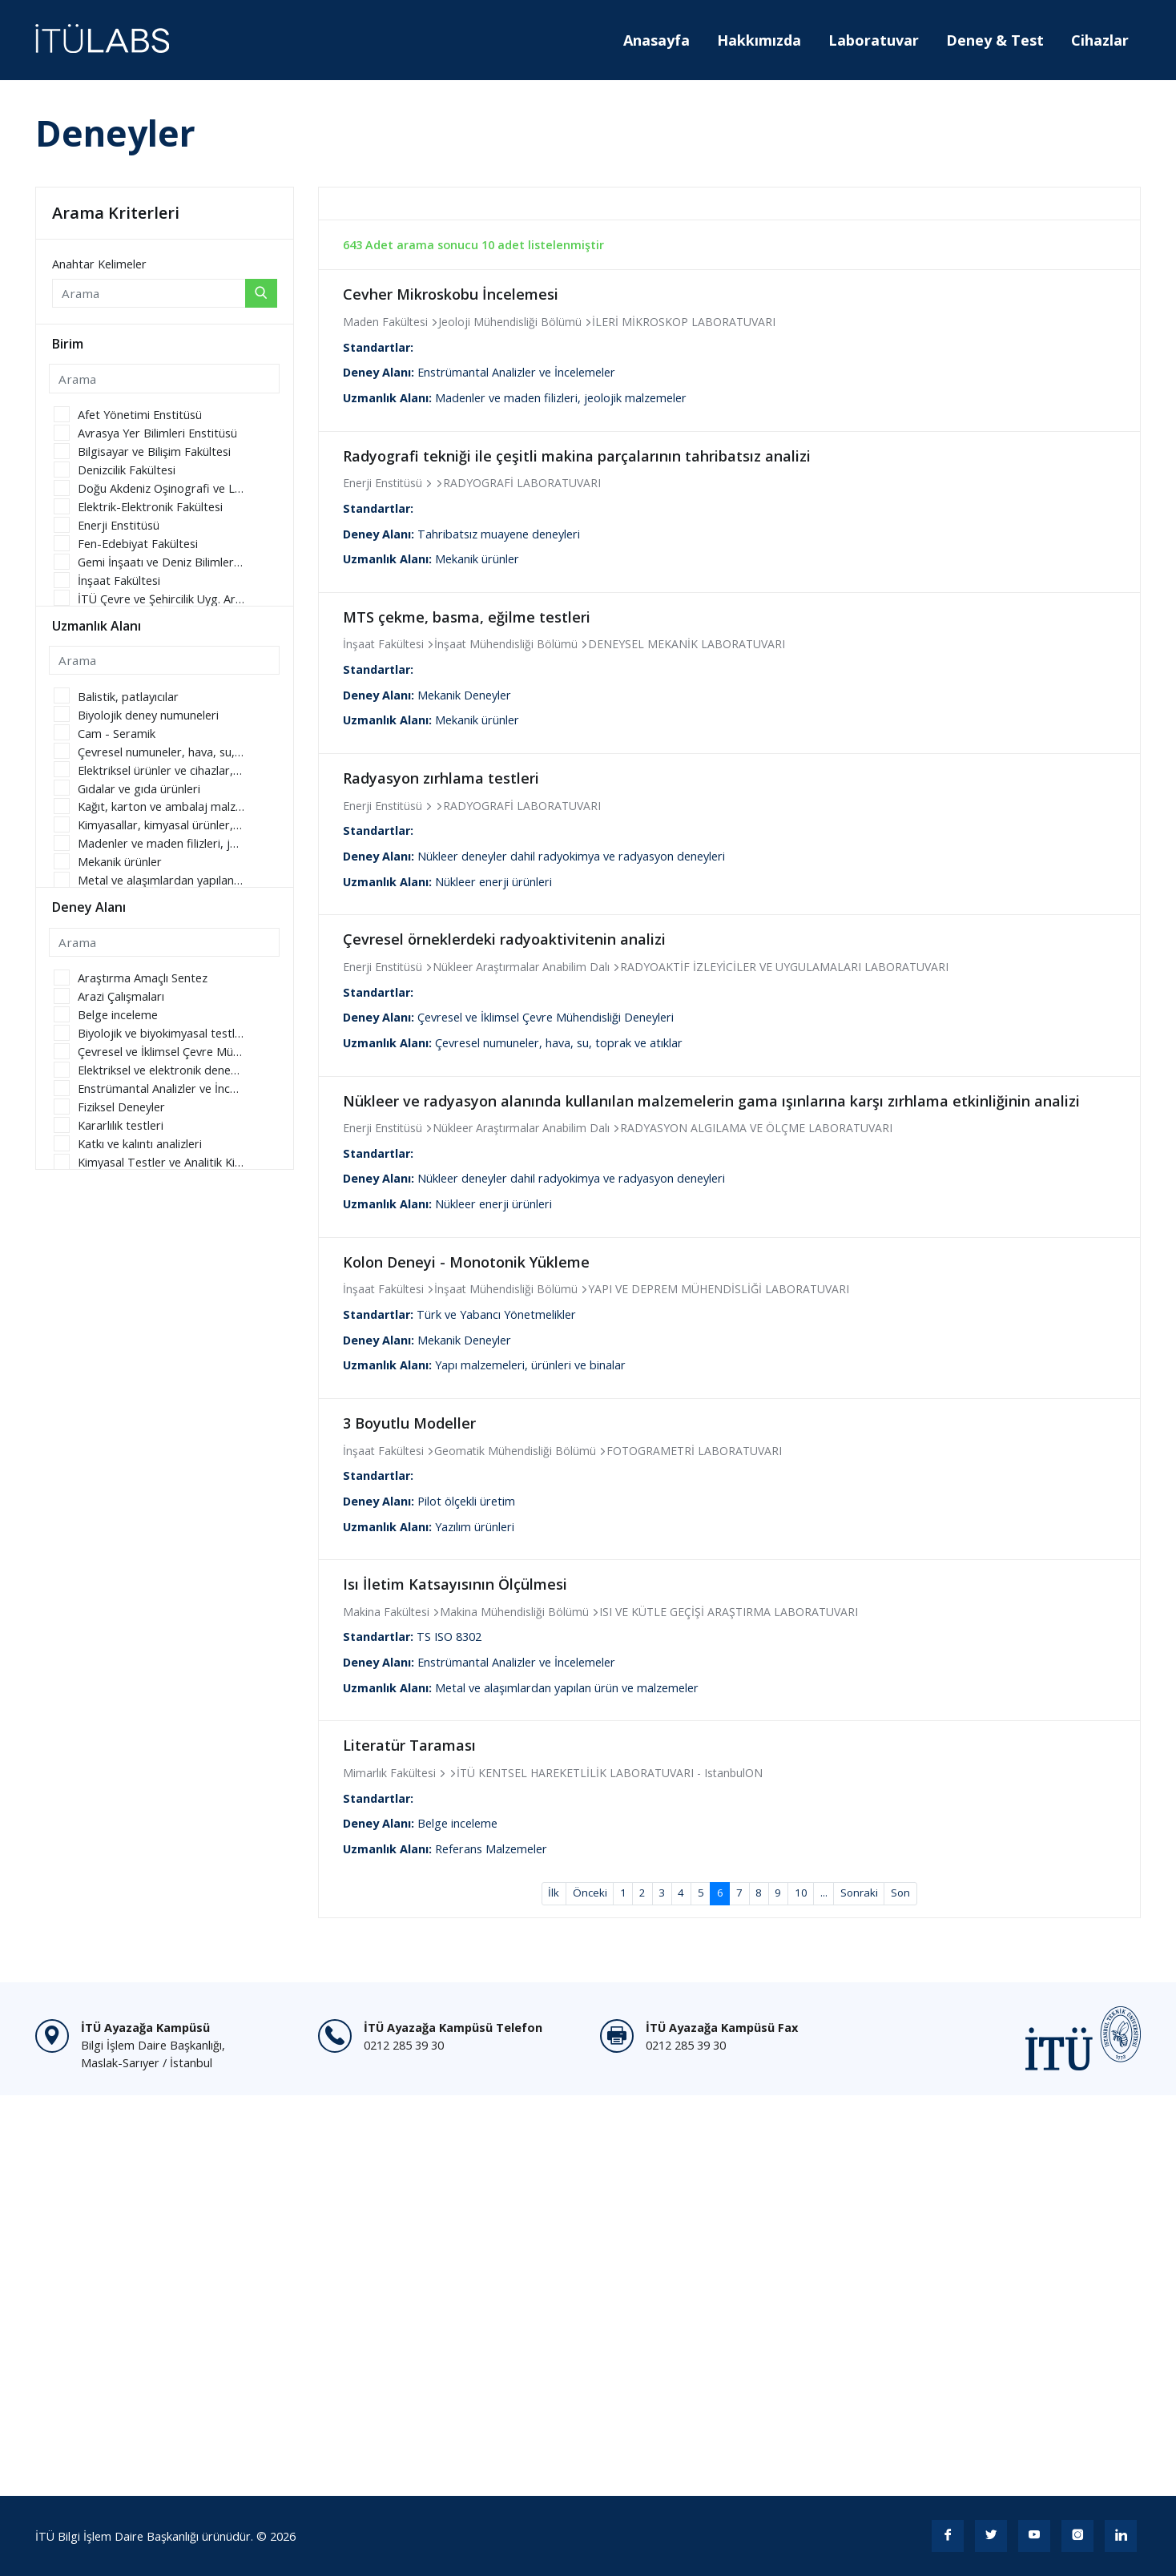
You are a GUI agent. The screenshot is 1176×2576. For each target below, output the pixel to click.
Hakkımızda (759, 40)
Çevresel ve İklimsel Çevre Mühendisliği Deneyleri (161, 1051)
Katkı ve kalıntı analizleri (140, 1143)
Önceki (590, 1892)
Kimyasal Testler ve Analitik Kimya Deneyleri (161, 1162)
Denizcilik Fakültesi (126, 470)
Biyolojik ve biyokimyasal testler (161, 1033)
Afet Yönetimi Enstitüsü (140, 414)
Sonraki (859, 1892)
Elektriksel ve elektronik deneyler (161, 1070)
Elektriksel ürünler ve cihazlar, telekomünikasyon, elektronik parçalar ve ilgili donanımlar (161, 770)
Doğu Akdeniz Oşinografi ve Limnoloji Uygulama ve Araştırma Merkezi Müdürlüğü (161, 488)
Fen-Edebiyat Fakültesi (138, 543)
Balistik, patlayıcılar (128, 696)
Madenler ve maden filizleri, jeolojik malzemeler (161, 843)
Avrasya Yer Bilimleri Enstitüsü (157, 433)
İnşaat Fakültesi (119, 580)
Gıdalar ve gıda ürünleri (139, 788)
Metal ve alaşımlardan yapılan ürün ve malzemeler (161, 880)
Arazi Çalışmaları (121, 996)
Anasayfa (656, 40)
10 (801, 1892)
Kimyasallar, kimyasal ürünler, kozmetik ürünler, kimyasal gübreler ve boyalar (161, 824)
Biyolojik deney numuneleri (148, 715)
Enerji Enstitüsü (118, 525)
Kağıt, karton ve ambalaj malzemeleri (161, 806)
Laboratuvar (873, 40)
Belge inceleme (118, 1014)
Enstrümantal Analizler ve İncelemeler (161, 1088)
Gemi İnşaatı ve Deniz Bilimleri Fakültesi (161, 562)
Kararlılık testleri (120, 1125)
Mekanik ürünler (120, 861)
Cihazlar (1100, 40)
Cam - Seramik (116, 733)
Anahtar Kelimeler (99, 264)
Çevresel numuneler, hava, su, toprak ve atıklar (161, 752)
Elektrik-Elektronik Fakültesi (150, 506)
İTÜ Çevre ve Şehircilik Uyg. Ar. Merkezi (161, 599)
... (824, 1892)
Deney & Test (995, 40)
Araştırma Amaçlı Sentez (142, 978)
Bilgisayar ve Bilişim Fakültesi (154, 451)
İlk (553, 1892)
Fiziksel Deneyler (121, 1107)
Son (900, 1892)
